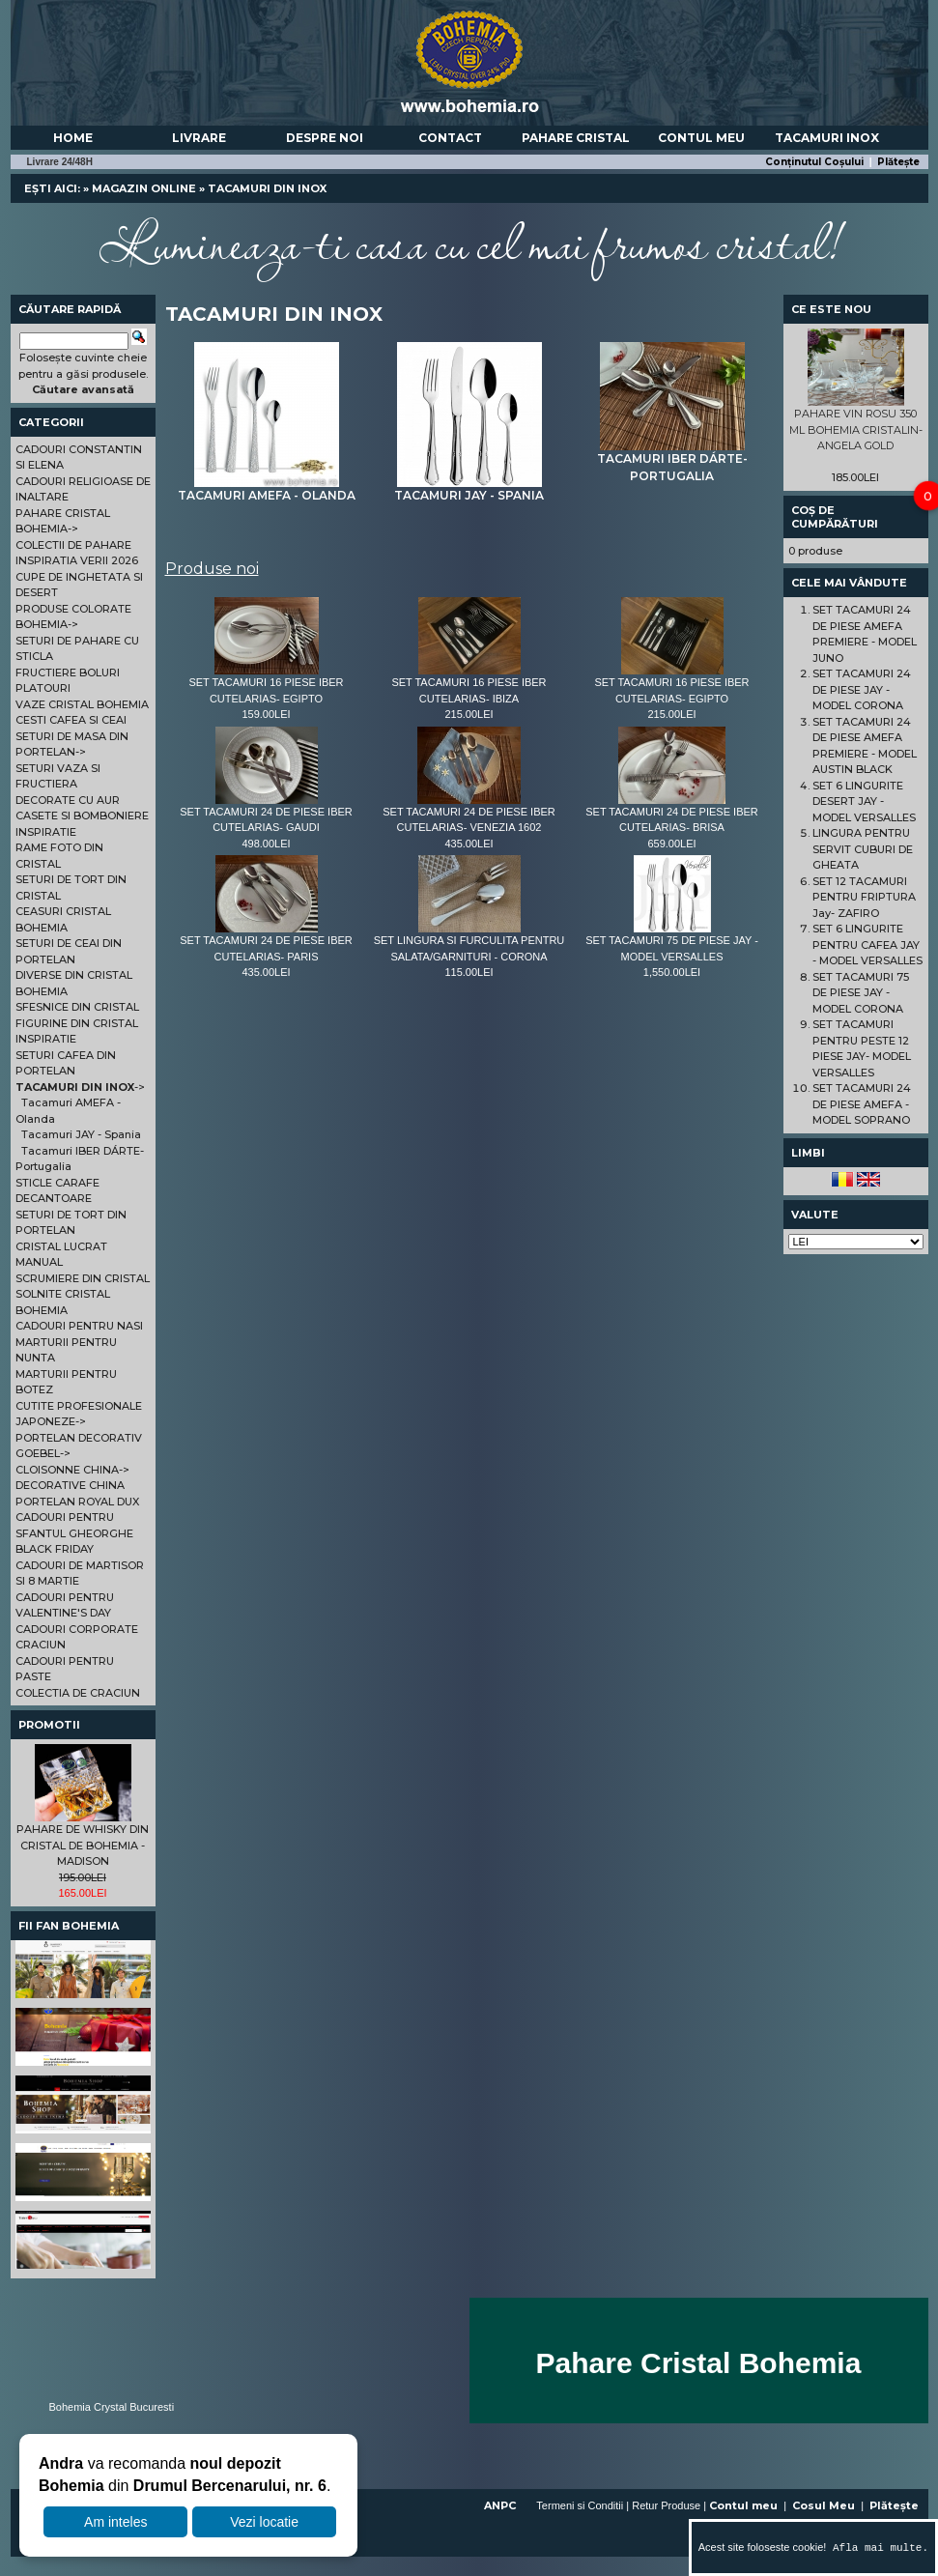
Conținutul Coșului (814, 162)
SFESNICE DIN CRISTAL (77, 1007)
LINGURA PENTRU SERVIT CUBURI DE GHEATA (862, 849)
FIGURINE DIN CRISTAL (76, 1023)
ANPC (500, 2505)
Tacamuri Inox (827, 137)
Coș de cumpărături (834, 516)
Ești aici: (52, 188)
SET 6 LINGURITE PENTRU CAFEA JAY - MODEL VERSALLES (867, 944)
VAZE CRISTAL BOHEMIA (82, 704)
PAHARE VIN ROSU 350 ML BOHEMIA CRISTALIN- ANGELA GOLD (856, 429)
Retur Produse (666, 2505)
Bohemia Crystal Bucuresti (112, 2407)
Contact (450, 137)
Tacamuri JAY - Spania (469, 488)
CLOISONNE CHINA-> (72, 1469)
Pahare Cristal (576, 137)
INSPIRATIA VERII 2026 (76, 560)
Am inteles (115, 2522)
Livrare (199, 137)
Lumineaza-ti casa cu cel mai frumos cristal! (469, 241)
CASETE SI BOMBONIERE (82, 815)
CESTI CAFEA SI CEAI (71, 720)
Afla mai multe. (877, 2547)
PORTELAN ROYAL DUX (77, 1501)
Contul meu (701, 137)
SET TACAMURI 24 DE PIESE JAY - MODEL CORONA (861, 689)
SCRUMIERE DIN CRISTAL (82, 1278)
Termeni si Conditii (579, 2505)
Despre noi (324, 137)
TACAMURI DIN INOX (267, 188)
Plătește (898, 162)
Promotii (49, 1725)
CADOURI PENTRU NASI (79, 1325)
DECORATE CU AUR (67, 800)
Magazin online (144, 188)
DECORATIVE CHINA (70, 1485)
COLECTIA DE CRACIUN (77, 1693)
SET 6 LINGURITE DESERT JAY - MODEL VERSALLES (864, 801)
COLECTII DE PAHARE (73, 545)
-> (80, 1087)
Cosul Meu (823, 2505)
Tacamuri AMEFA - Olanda (266, 488)
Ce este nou (831, 309)
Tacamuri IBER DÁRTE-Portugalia (672, 461)
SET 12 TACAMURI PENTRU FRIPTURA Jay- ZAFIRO (864, 897)
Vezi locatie (264, 2522)
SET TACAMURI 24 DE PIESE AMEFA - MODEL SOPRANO (861, 1104)
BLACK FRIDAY (54, 1549)
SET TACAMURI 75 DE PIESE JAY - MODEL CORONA (860, 993)
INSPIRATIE (45, 832)
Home (73, 137)
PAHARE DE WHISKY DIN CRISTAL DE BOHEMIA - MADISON (82, 1845)
